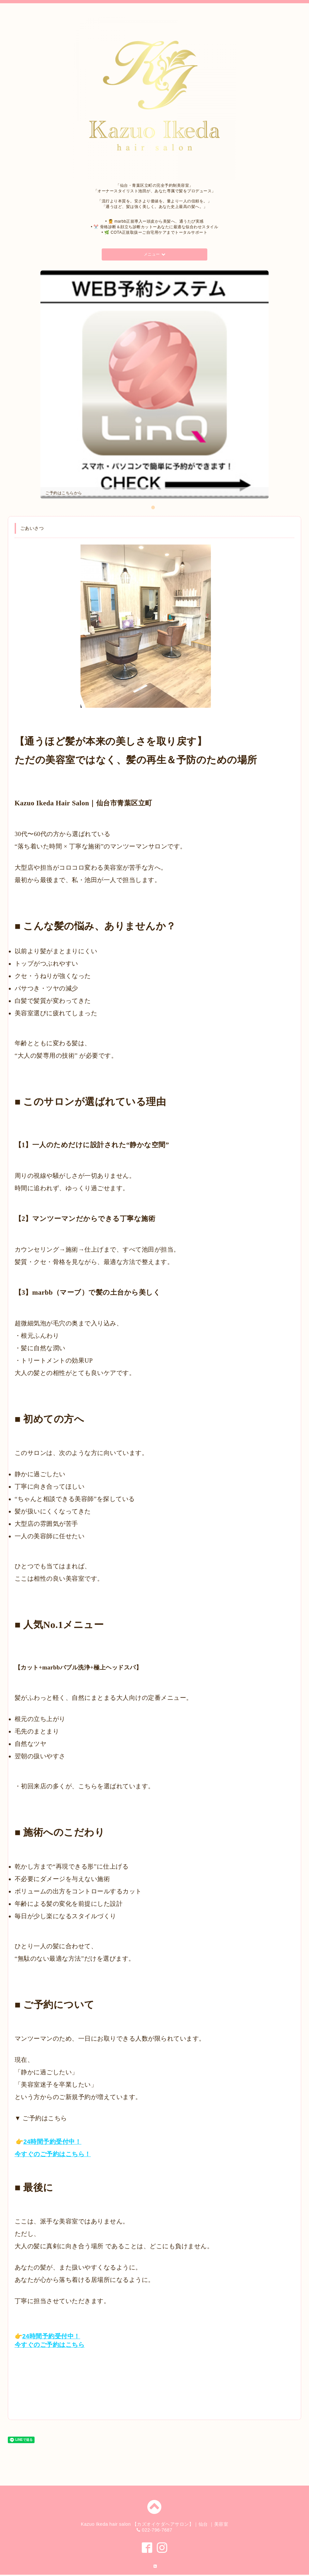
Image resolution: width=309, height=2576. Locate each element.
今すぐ (24, 2155)
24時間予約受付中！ (52, 2143)
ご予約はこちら (62, 2155)
